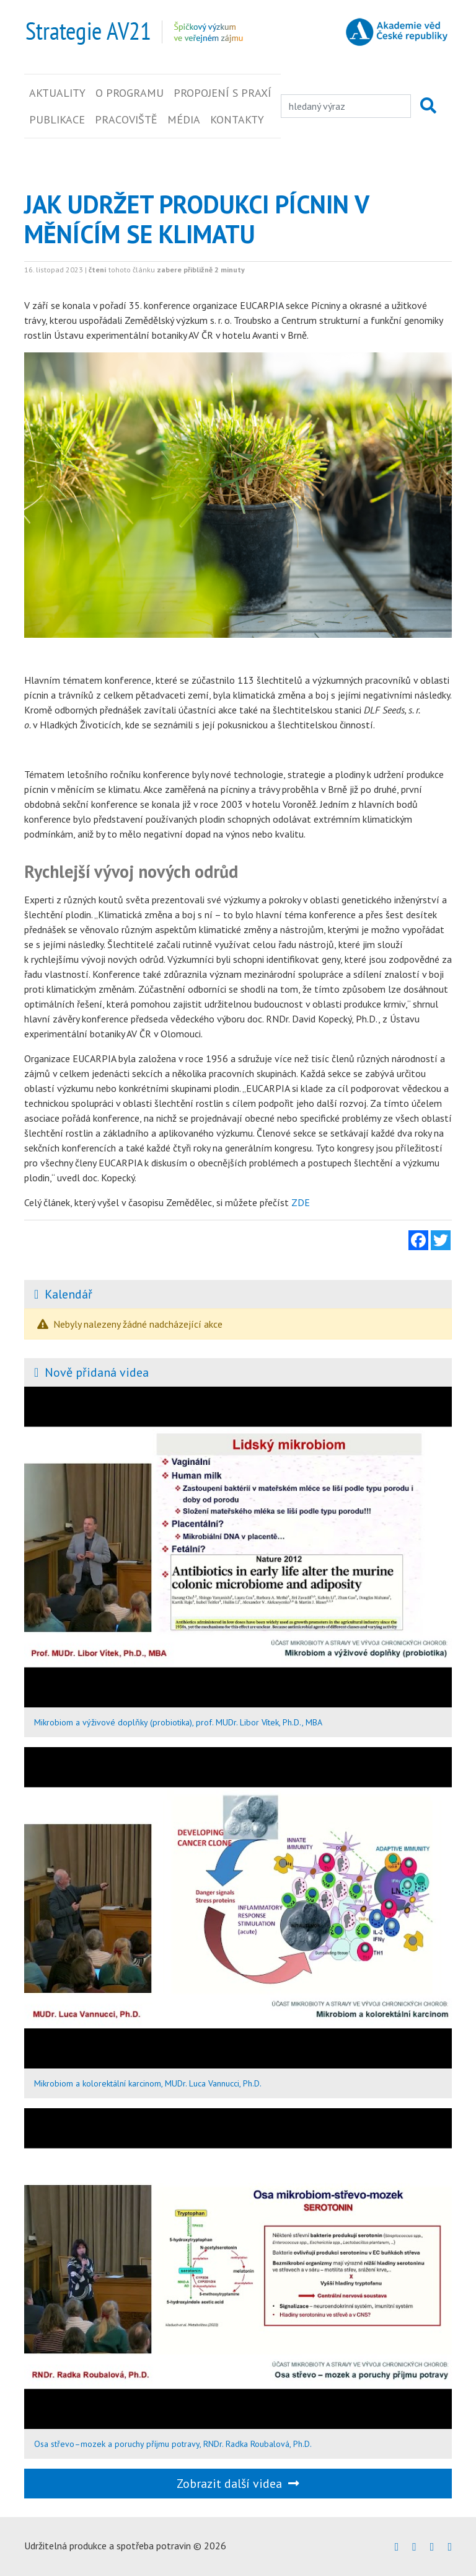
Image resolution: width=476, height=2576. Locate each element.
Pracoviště (126, 119)
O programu (129, 93)
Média (183, 119)
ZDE (300, 1202)
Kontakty (237, 119)
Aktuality (57, 93)
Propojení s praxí (222, 93)
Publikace (57, 119)
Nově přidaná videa (97, 1372)
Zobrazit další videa (238, 2483)
